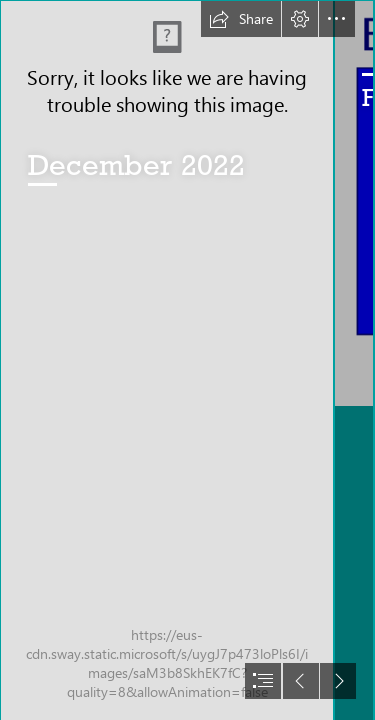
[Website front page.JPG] (166, 360)
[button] (241, 19)
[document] (187, 360)
